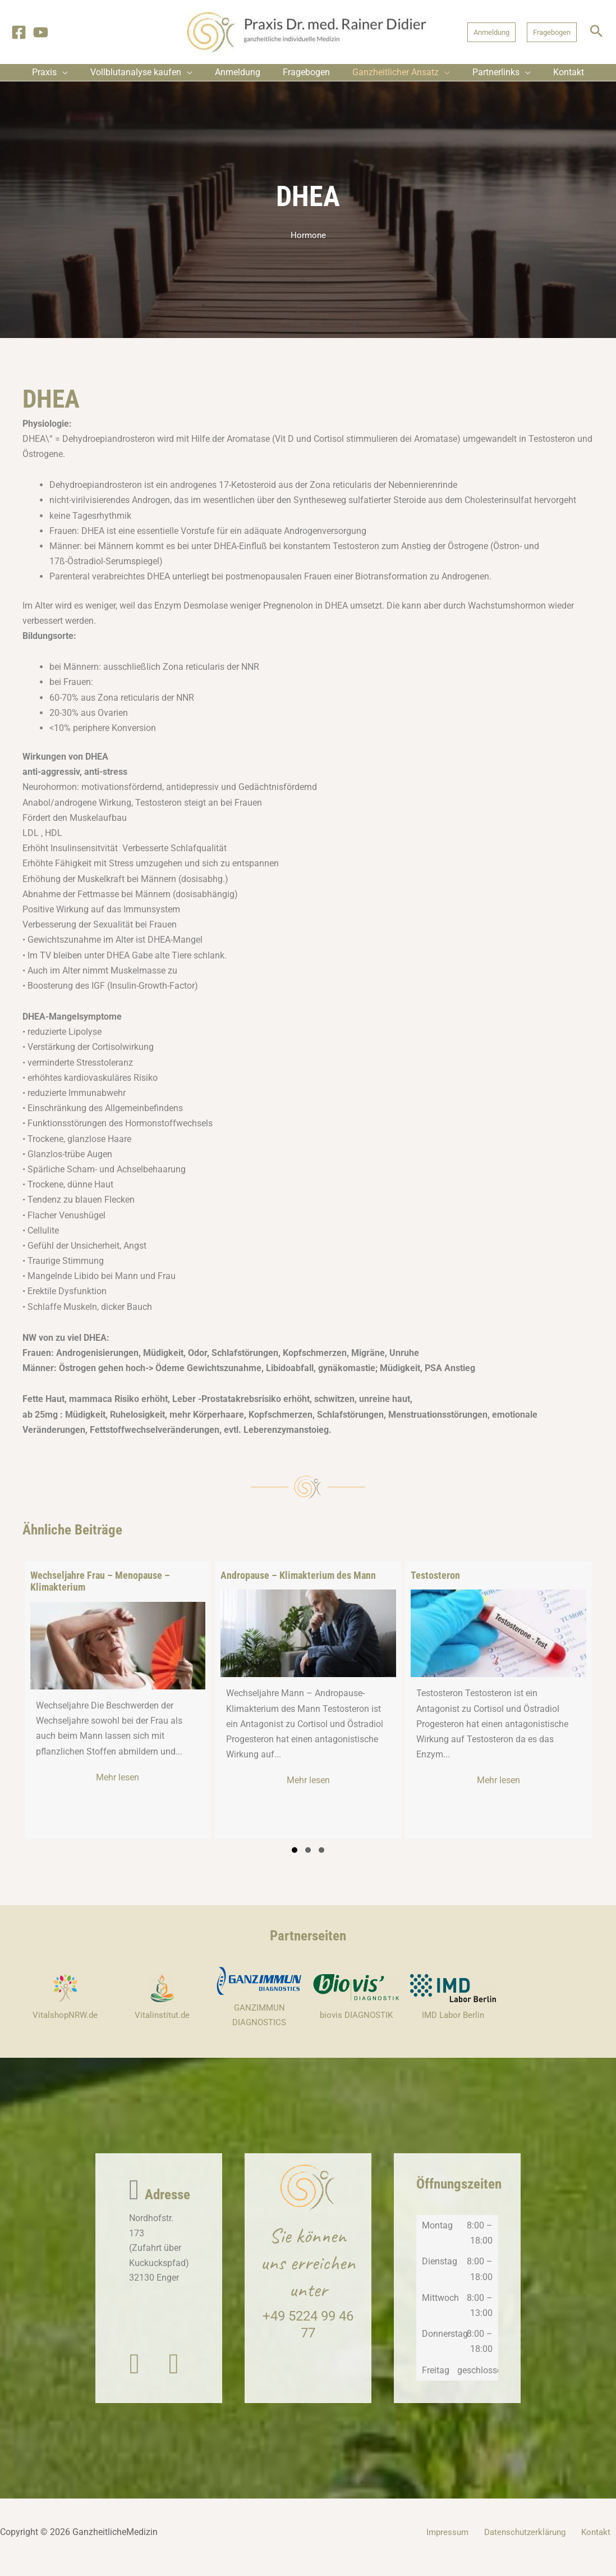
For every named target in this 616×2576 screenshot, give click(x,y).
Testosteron (435, 1584)
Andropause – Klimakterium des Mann (298, 1584)
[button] (491, 32)
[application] (79, 76)
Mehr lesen (148, 1785)
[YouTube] (40, 32)
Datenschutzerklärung (532, 2542)
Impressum (458, 2542)
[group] (117, 1709)
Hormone (308, 244)
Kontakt (600, 2542)
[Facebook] (18, 32)
